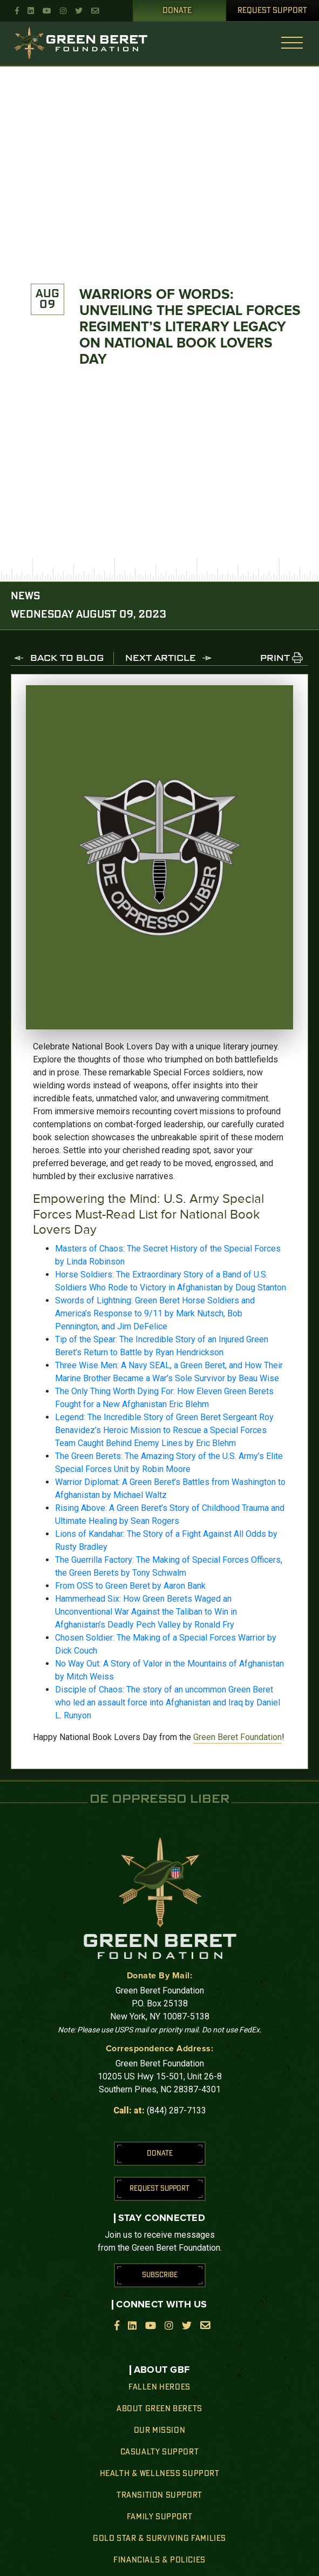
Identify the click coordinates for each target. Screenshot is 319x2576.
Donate (177, 10)
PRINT (275, 658)
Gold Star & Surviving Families (159, 2538)
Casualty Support (159, 2452)
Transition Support (159, 2495)
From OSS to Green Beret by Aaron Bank (130, 1586)
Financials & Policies (159, 2560)
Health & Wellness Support (160, 2474)
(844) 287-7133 (176, 2110)
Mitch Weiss (90, 1676)
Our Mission (160, 2430)
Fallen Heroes (159, 2387)
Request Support (272, 10)
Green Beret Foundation (237, 1737)
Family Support (159, 2517)
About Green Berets (159, 2409)
